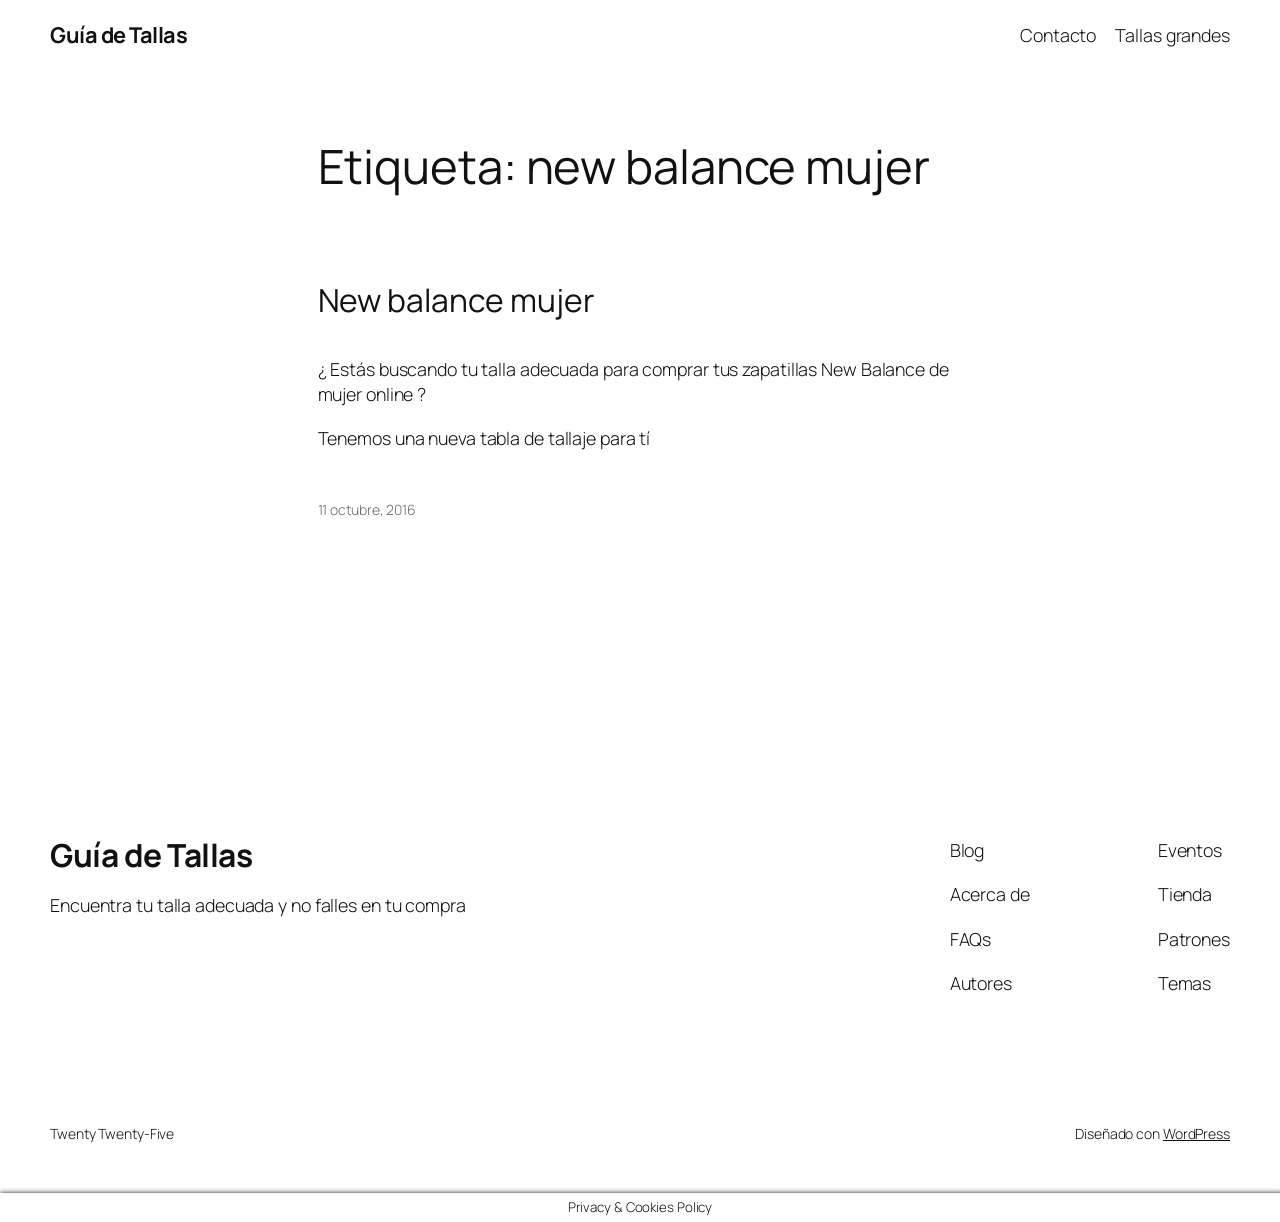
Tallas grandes (1172, 35)
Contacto (1058, 35)
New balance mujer (456, 301)
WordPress (1196, 1133)
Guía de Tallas (118, 35)
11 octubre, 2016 (367, 509)
